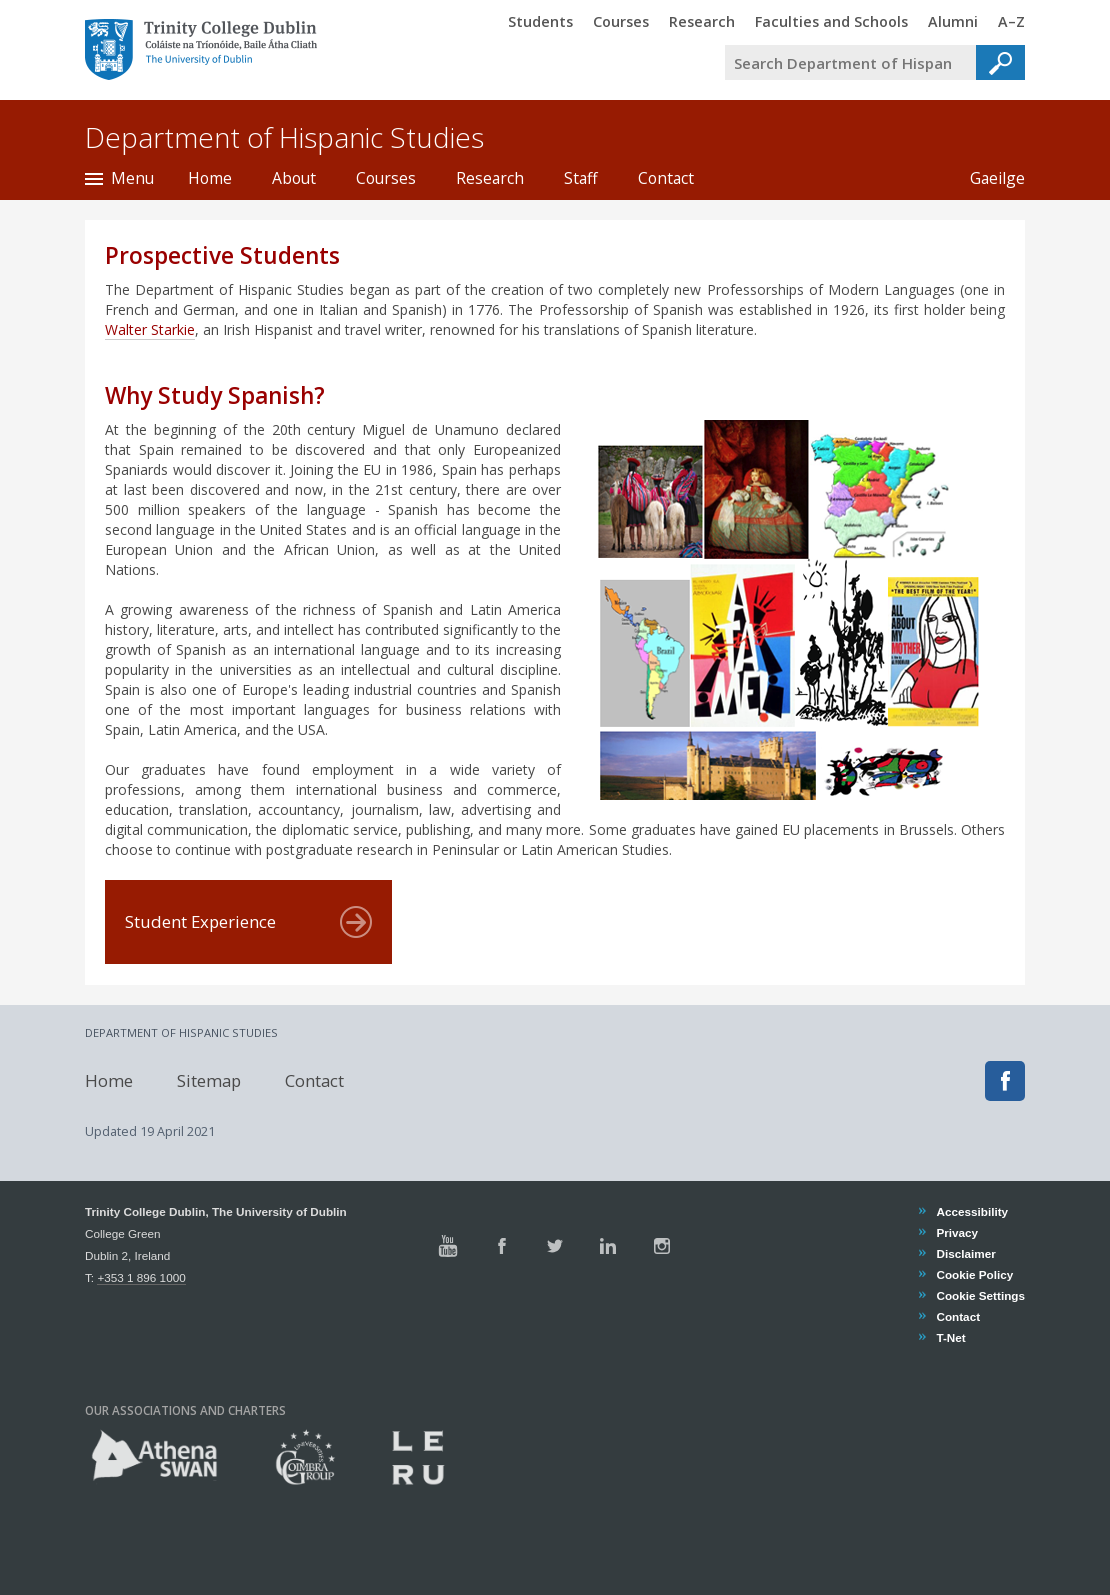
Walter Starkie (150, 329)
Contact (666, 178)
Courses (386, 178)
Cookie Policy (974, 1274)
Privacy (956, 1232)
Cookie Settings (980, 1295)
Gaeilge (987, 178)
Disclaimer (965, 1253)
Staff (581, 178)
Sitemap (209, 1080)
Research (490, 178)
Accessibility (971, 1211)
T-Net (950, 1337)
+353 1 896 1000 (141, 1277)
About (294, 178)
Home (210, 178)
